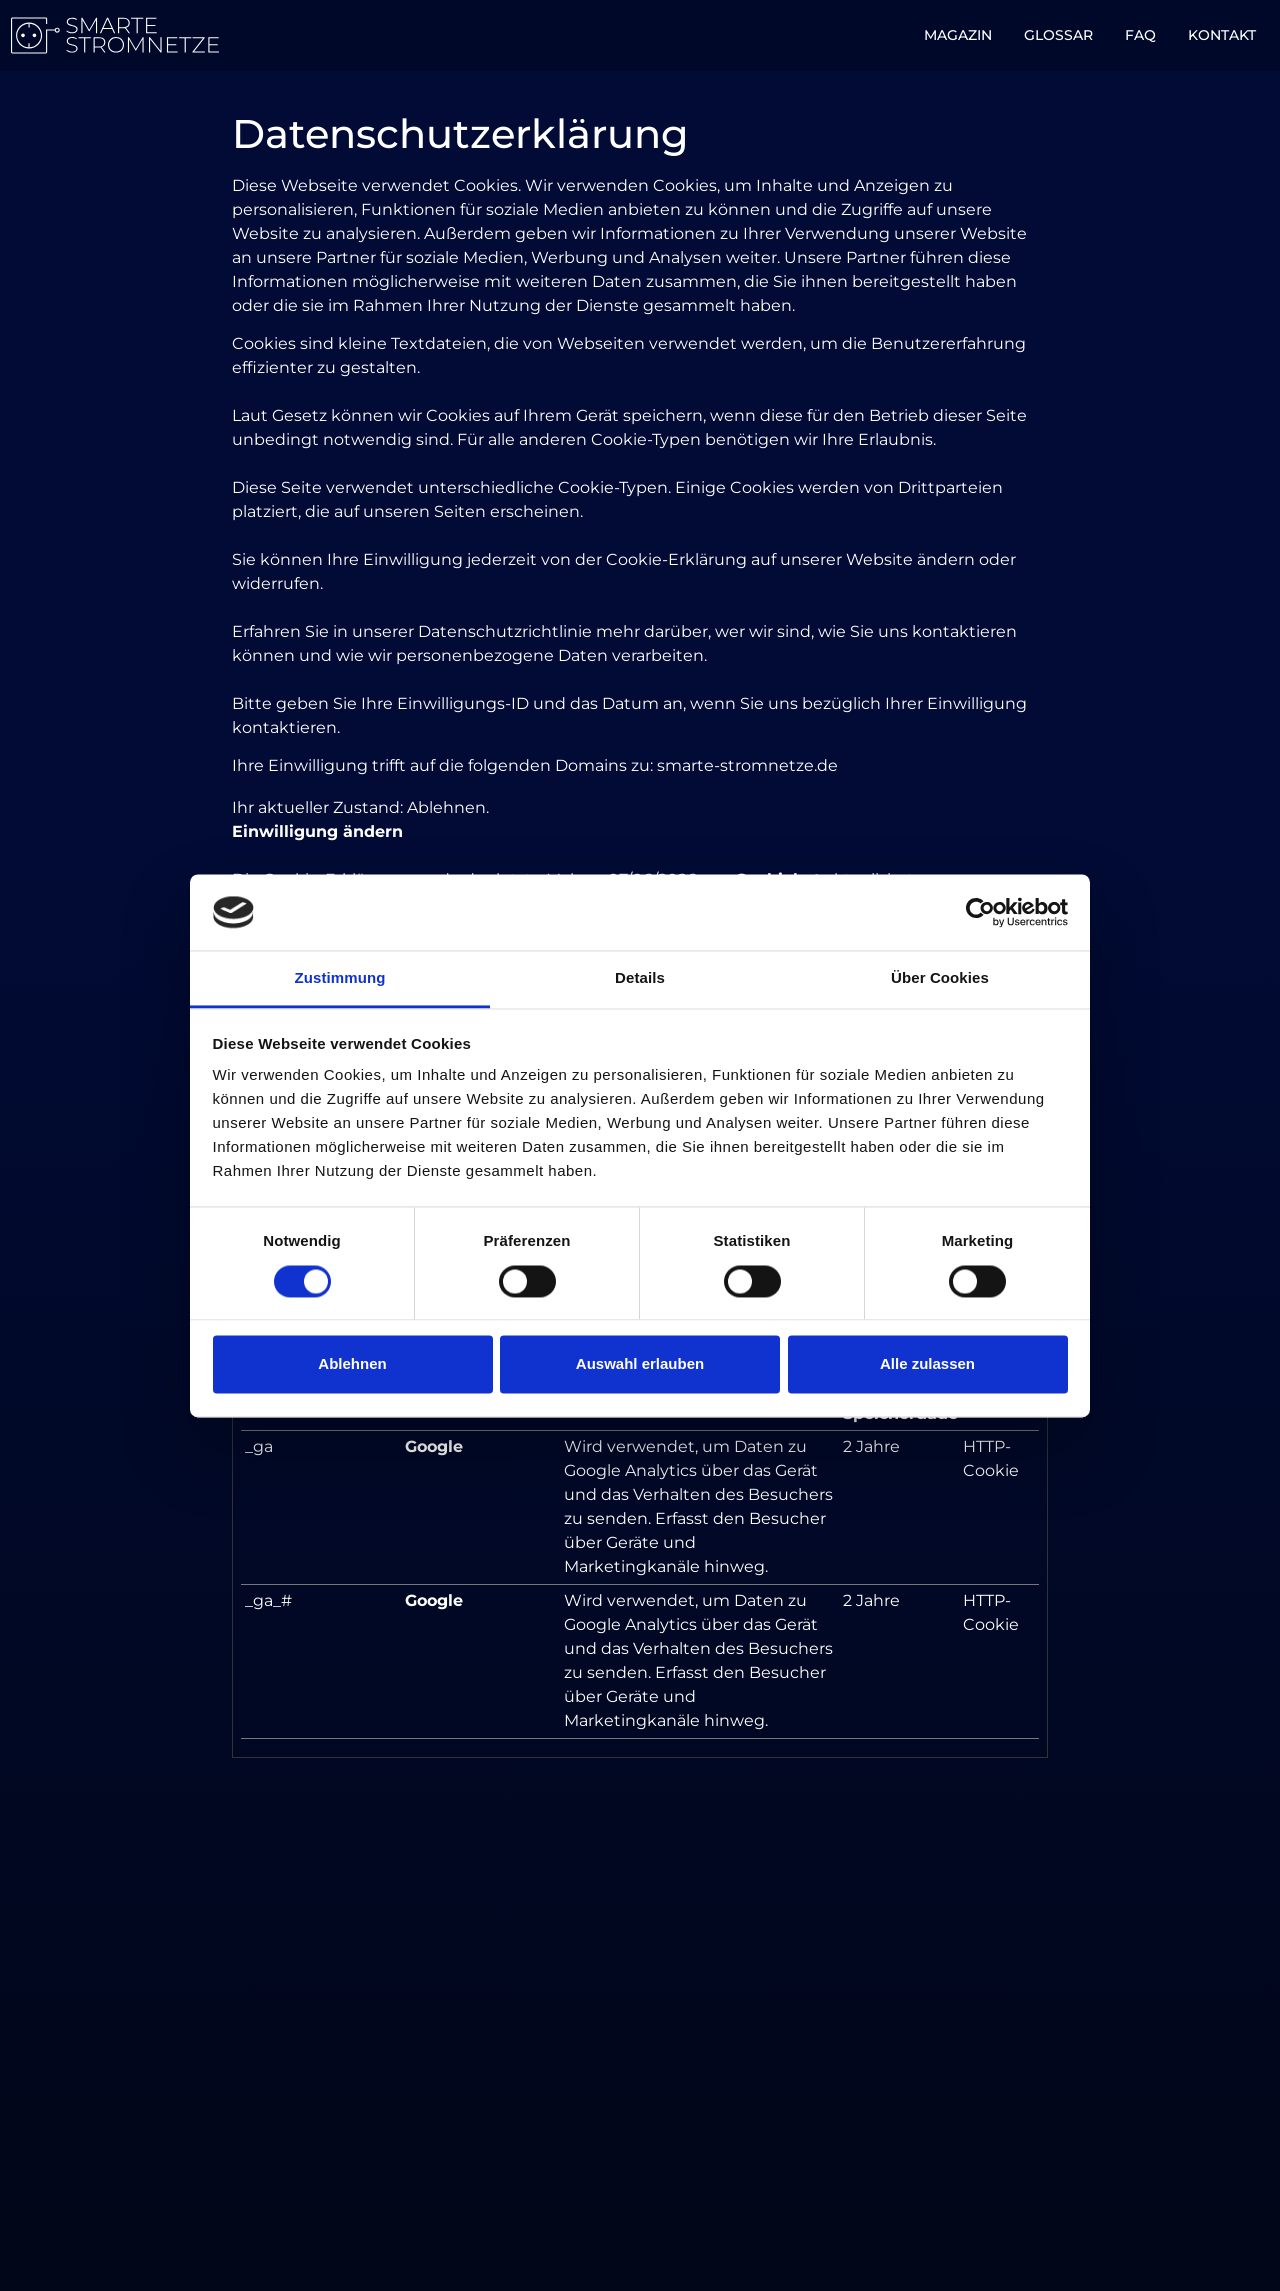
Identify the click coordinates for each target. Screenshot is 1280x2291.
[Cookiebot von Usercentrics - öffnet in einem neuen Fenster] (980, 912)
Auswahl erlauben (640, 1364)
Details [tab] (640, 978)
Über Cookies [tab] (940, 978)
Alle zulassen (927, 1364)
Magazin (958, 35)
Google (434, 1446)
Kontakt (1222, 35)
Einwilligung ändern (317, 831)
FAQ (1140, 35)
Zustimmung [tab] (340, 978)
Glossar (1058, 35)
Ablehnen (352, 1364)
